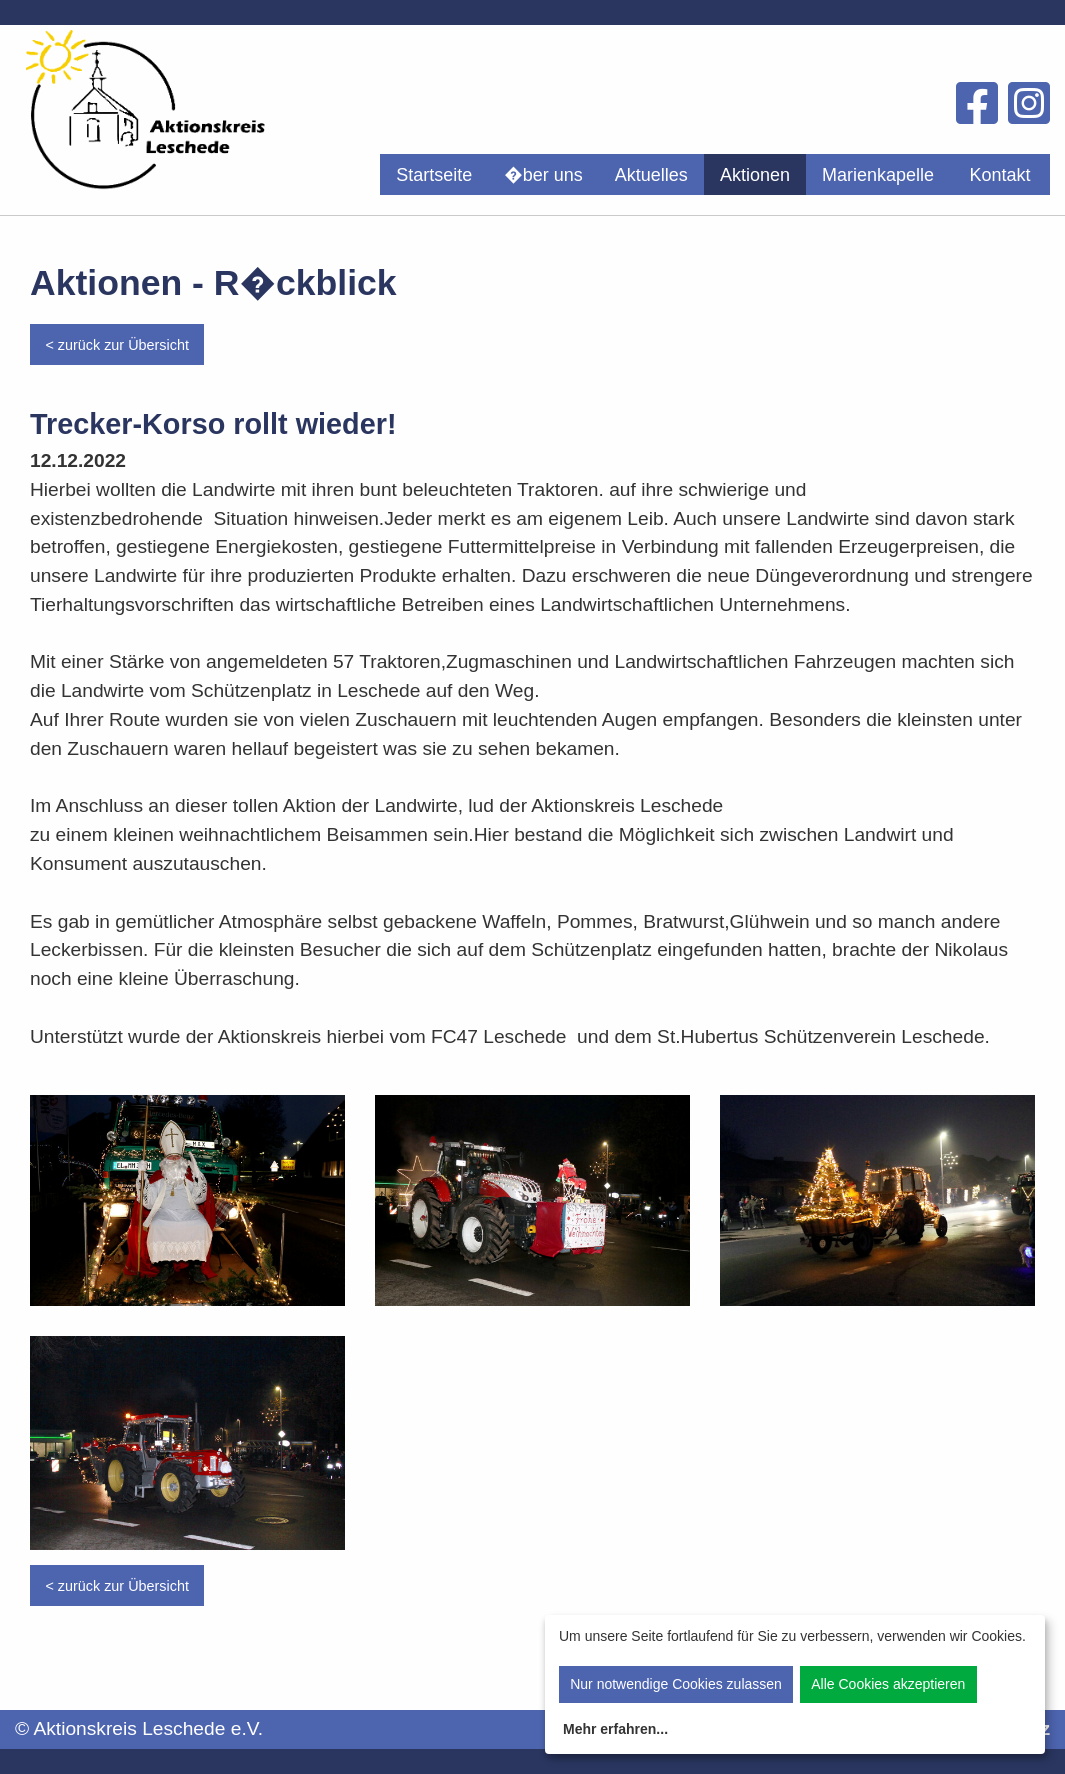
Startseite (434, 175)
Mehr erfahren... (615, 1729)
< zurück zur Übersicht (117, 345)
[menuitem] (434, 174)
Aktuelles (651, 175)
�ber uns (543, 175)
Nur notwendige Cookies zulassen (676, 1684)
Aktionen (755, 175)
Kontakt (999, 175)
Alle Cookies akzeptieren (888, 1684)
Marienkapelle (878, 175)
